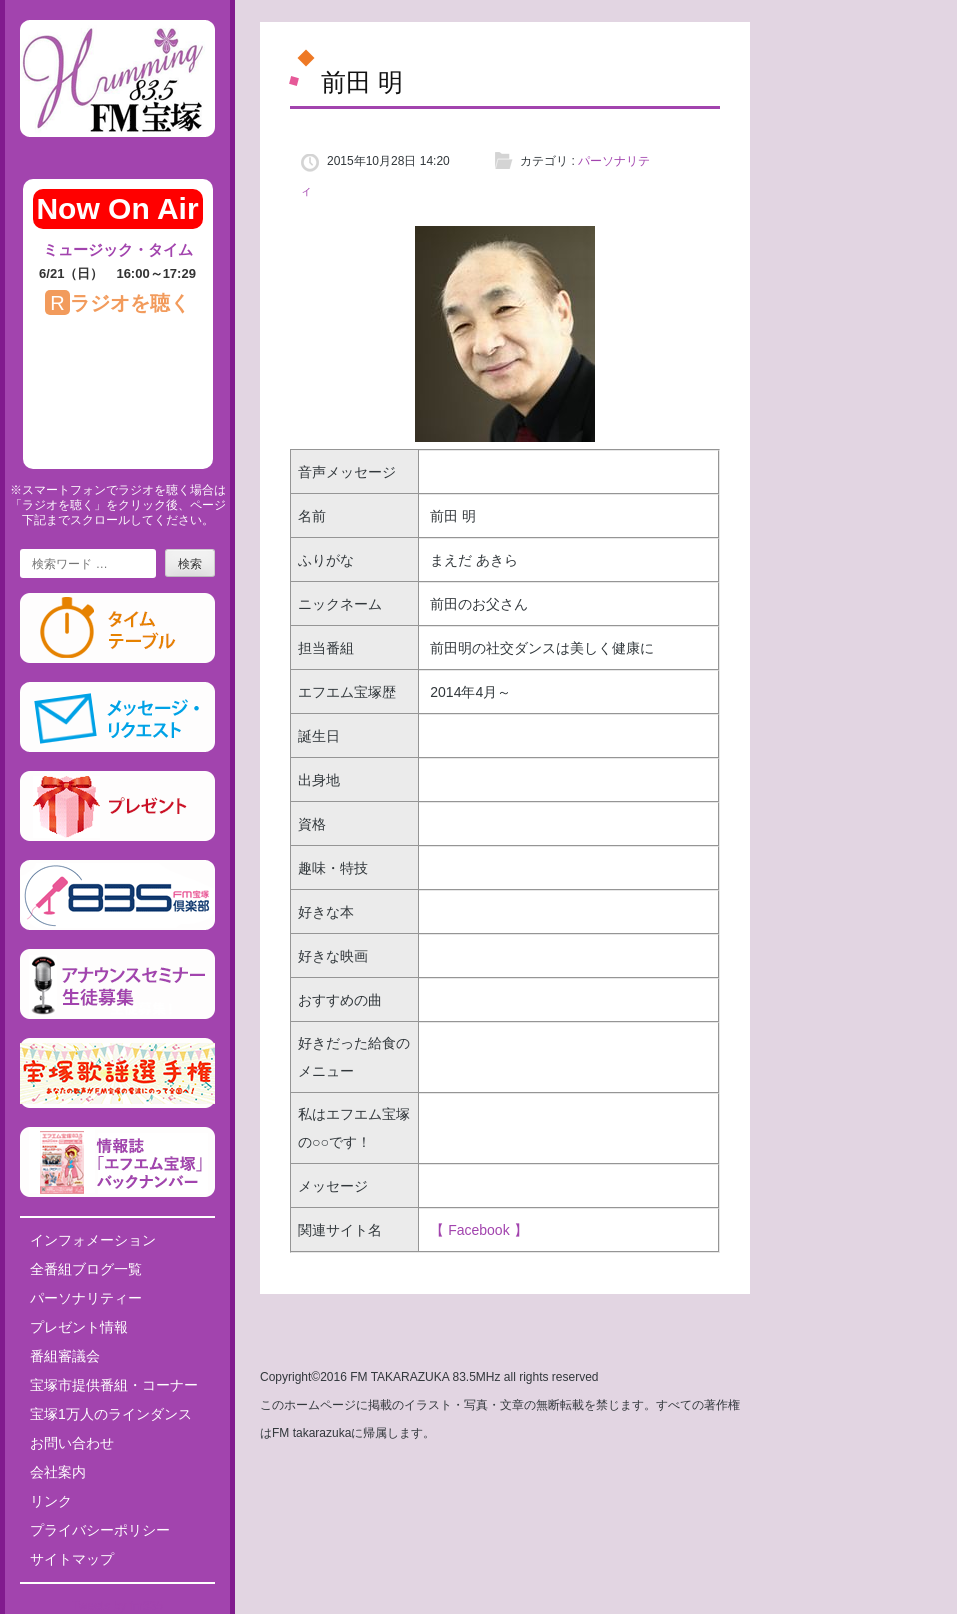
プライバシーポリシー (100, 1530)
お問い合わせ (72, 1443)
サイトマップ (72, 1559)
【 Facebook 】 (478, 1230)
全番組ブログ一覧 (86, 1269)
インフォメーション (93, 1240)
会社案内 (58, 1472)
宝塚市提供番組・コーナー (114, 1385)
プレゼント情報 (79, 1327)
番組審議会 (65, 1356)
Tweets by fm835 (117, 1606)
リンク (51, 1501)
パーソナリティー (86, 1298)
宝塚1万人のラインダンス (111, 1414)
